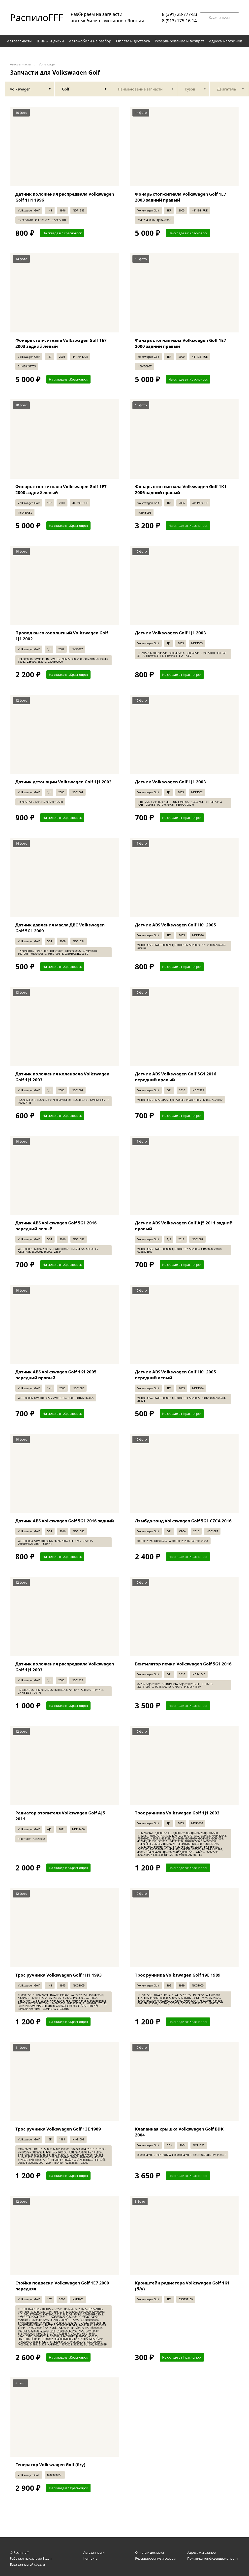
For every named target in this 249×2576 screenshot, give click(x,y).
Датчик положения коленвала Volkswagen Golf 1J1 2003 (62, 1077)
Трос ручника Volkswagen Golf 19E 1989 (177, 1975)
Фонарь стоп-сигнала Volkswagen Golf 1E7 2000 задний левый (61, 489)
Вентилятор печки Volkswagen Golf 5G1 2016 (183, 1664)
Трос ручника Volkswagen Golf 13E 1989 (58, 2129)
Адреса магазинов (201, 2552)
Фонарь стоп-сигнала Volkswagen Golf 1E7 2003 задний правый (180, 197)
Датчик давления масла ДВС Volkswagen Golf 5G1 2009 (60, 928)
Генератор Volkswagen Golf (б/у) (50, 2464)
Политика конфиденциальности (212, 2558)
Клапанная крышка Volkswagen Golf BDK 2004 (179, 2132)
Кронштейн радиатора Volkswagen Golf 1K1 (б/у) (182, 2286)
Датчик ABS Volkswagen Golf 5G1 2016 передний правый (175, 1077)
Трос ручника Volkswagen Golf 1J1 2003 (177, 1813)
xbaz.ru (39, 2564)
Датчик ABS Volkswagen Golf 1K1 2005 (175, 925)
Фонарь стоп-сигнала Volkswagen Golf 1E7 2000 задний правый (180, 343)
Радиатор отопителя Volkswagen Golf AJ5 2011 (60, 1816)
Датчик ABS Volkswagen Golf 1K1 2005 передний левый (175, 1375)
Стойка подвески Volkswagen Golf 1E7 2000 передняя (62, 2286)
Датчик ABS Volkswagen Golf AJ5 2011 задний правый (184, 1226)
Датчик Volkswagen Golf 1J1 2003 (170, 633)
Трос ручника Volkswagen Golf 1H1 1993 (58, 1975)
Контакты (90, 2558)
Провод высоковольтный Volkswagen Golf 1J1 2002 (61, 636)
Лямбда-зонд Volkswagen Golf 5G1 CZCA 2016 (183, 1521)
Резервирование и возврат (156, 2558)
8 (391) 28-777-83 (179, 14)
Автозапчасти (20, 64)
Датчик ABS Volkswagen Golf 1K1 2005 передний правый (55, 1375)
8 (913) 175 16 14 (179, 21)
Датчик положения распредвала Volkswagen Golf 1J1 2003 (64, 1667)
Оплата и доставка (149, 2552)
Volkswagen (48, 64)
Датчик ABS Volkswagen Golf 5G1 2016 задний (64, 1521)
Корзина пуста (219, 17)
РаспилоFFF (32, 17)
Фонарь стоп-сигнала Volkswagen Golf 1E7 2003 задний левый (61, 343)
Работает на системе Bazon (31, 2558)
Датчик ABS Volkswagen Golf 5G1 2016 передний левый (56, 1226)
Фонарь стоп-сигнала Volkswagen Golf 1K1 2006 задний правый (180, 489)
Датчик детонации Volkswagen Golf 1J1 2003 (63, 782)
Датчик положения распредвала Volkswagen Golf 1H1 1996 (64, 197)
